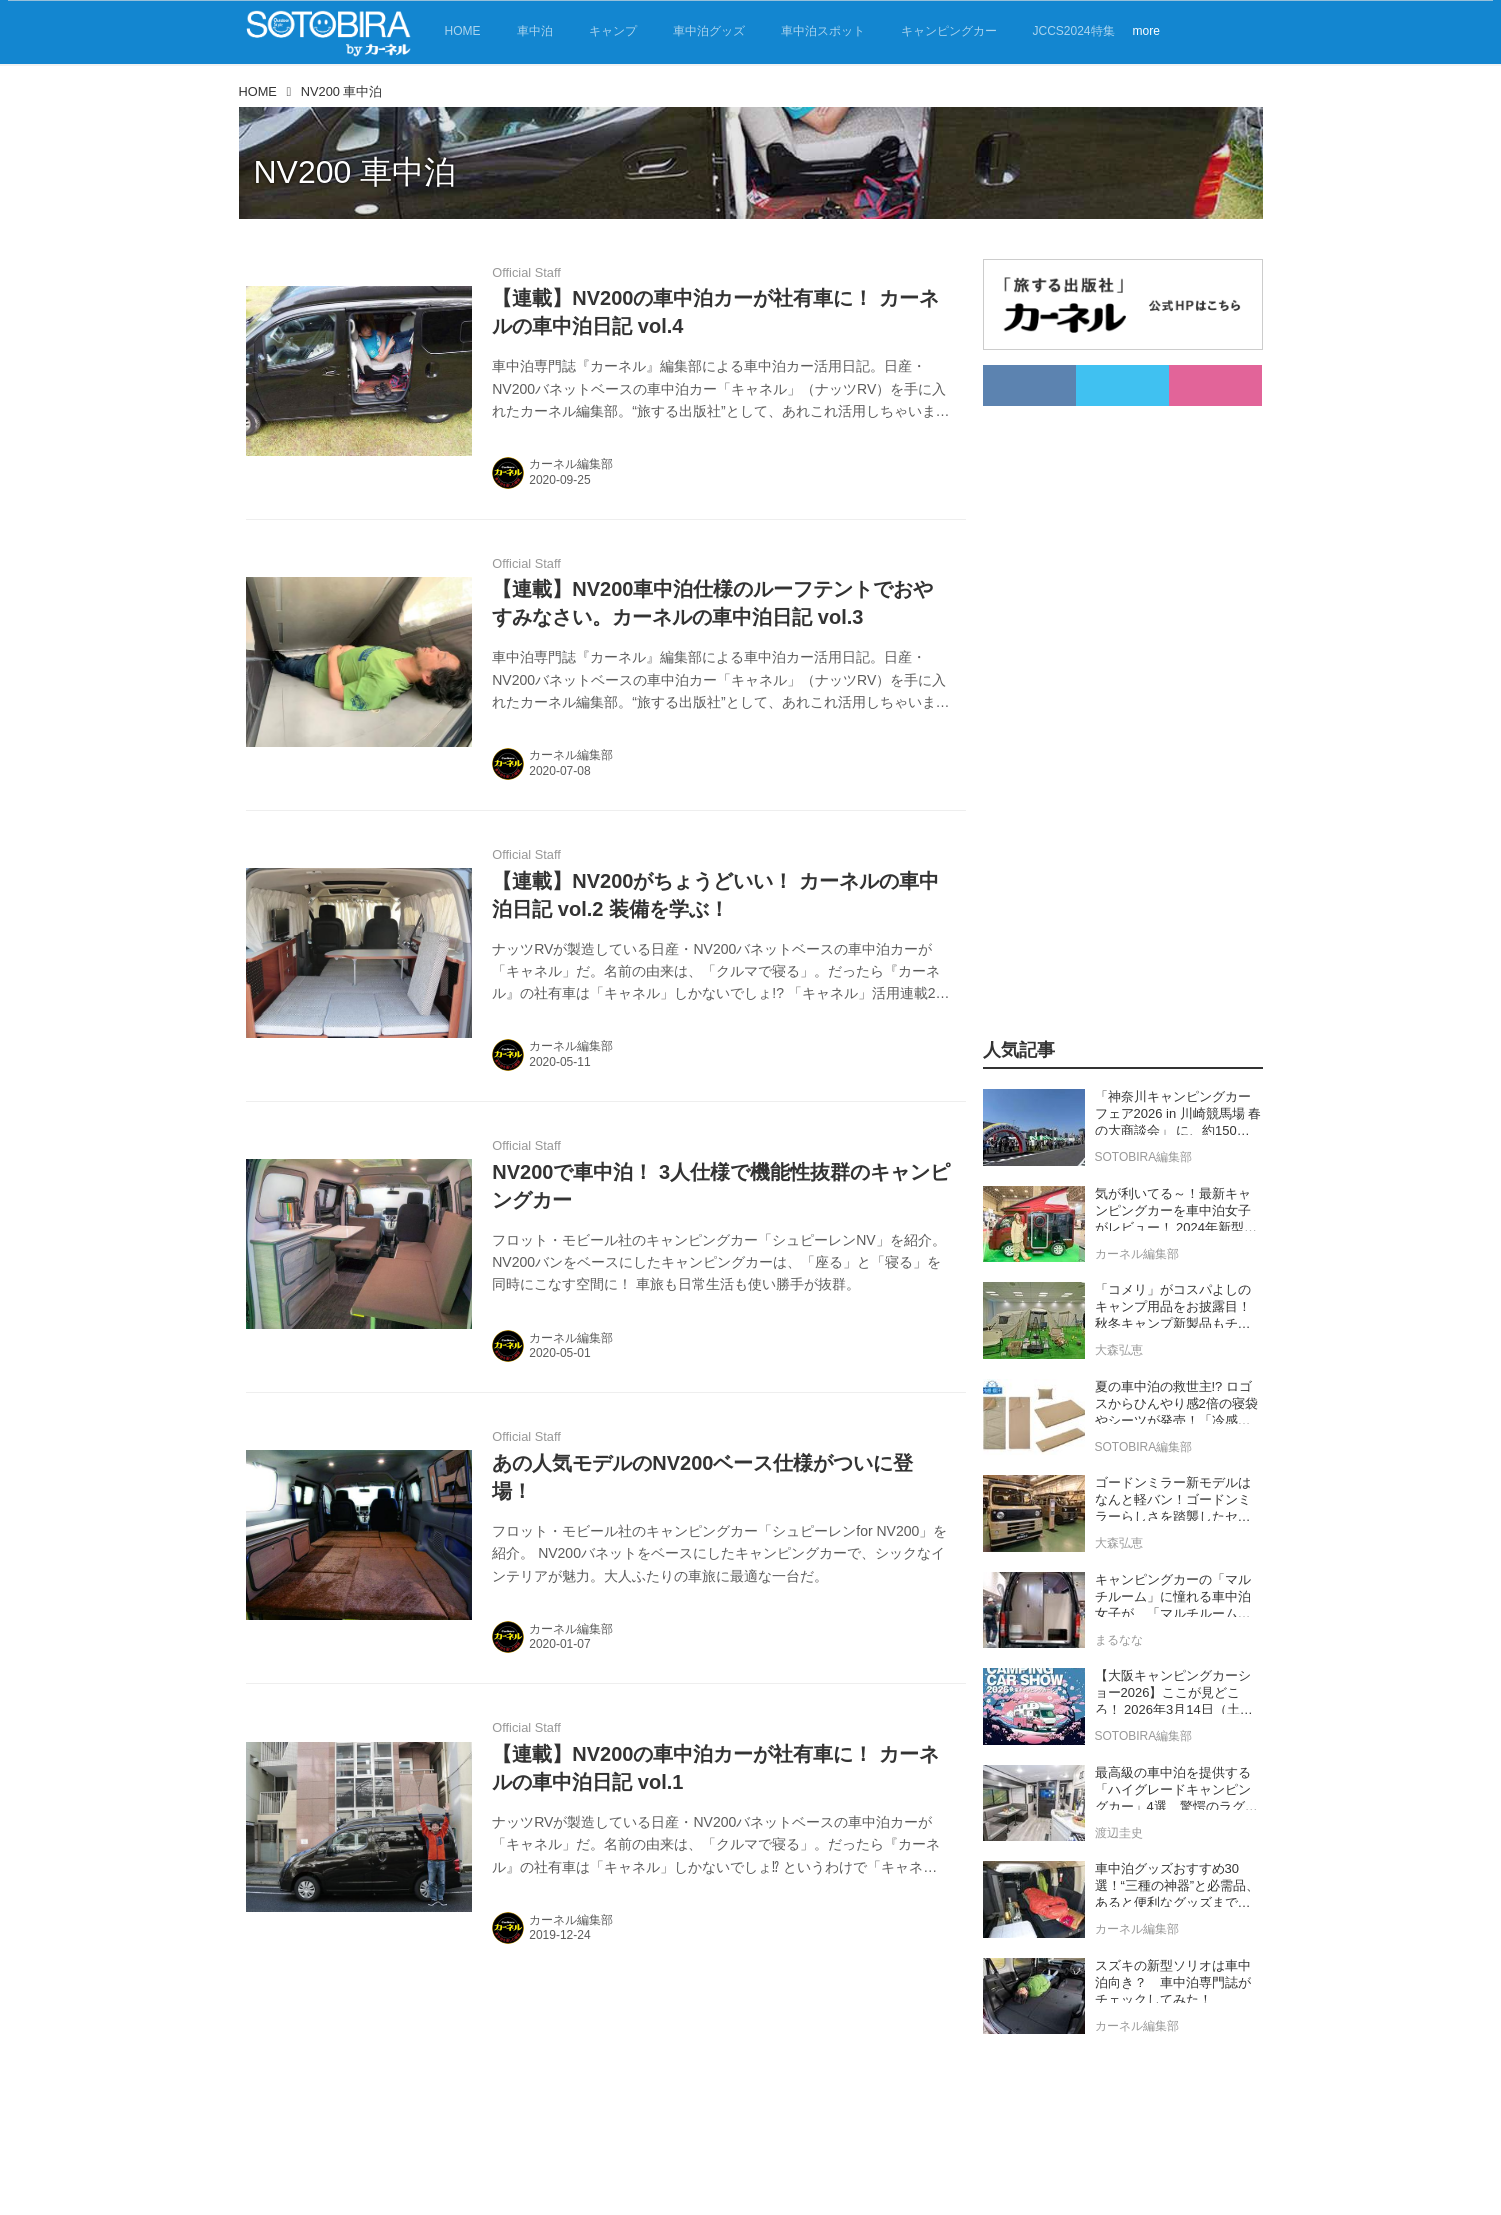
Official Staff (526, 272)
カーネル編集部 (571, 464)
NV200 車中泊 (355, 172)
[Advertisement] (1100, 706)
